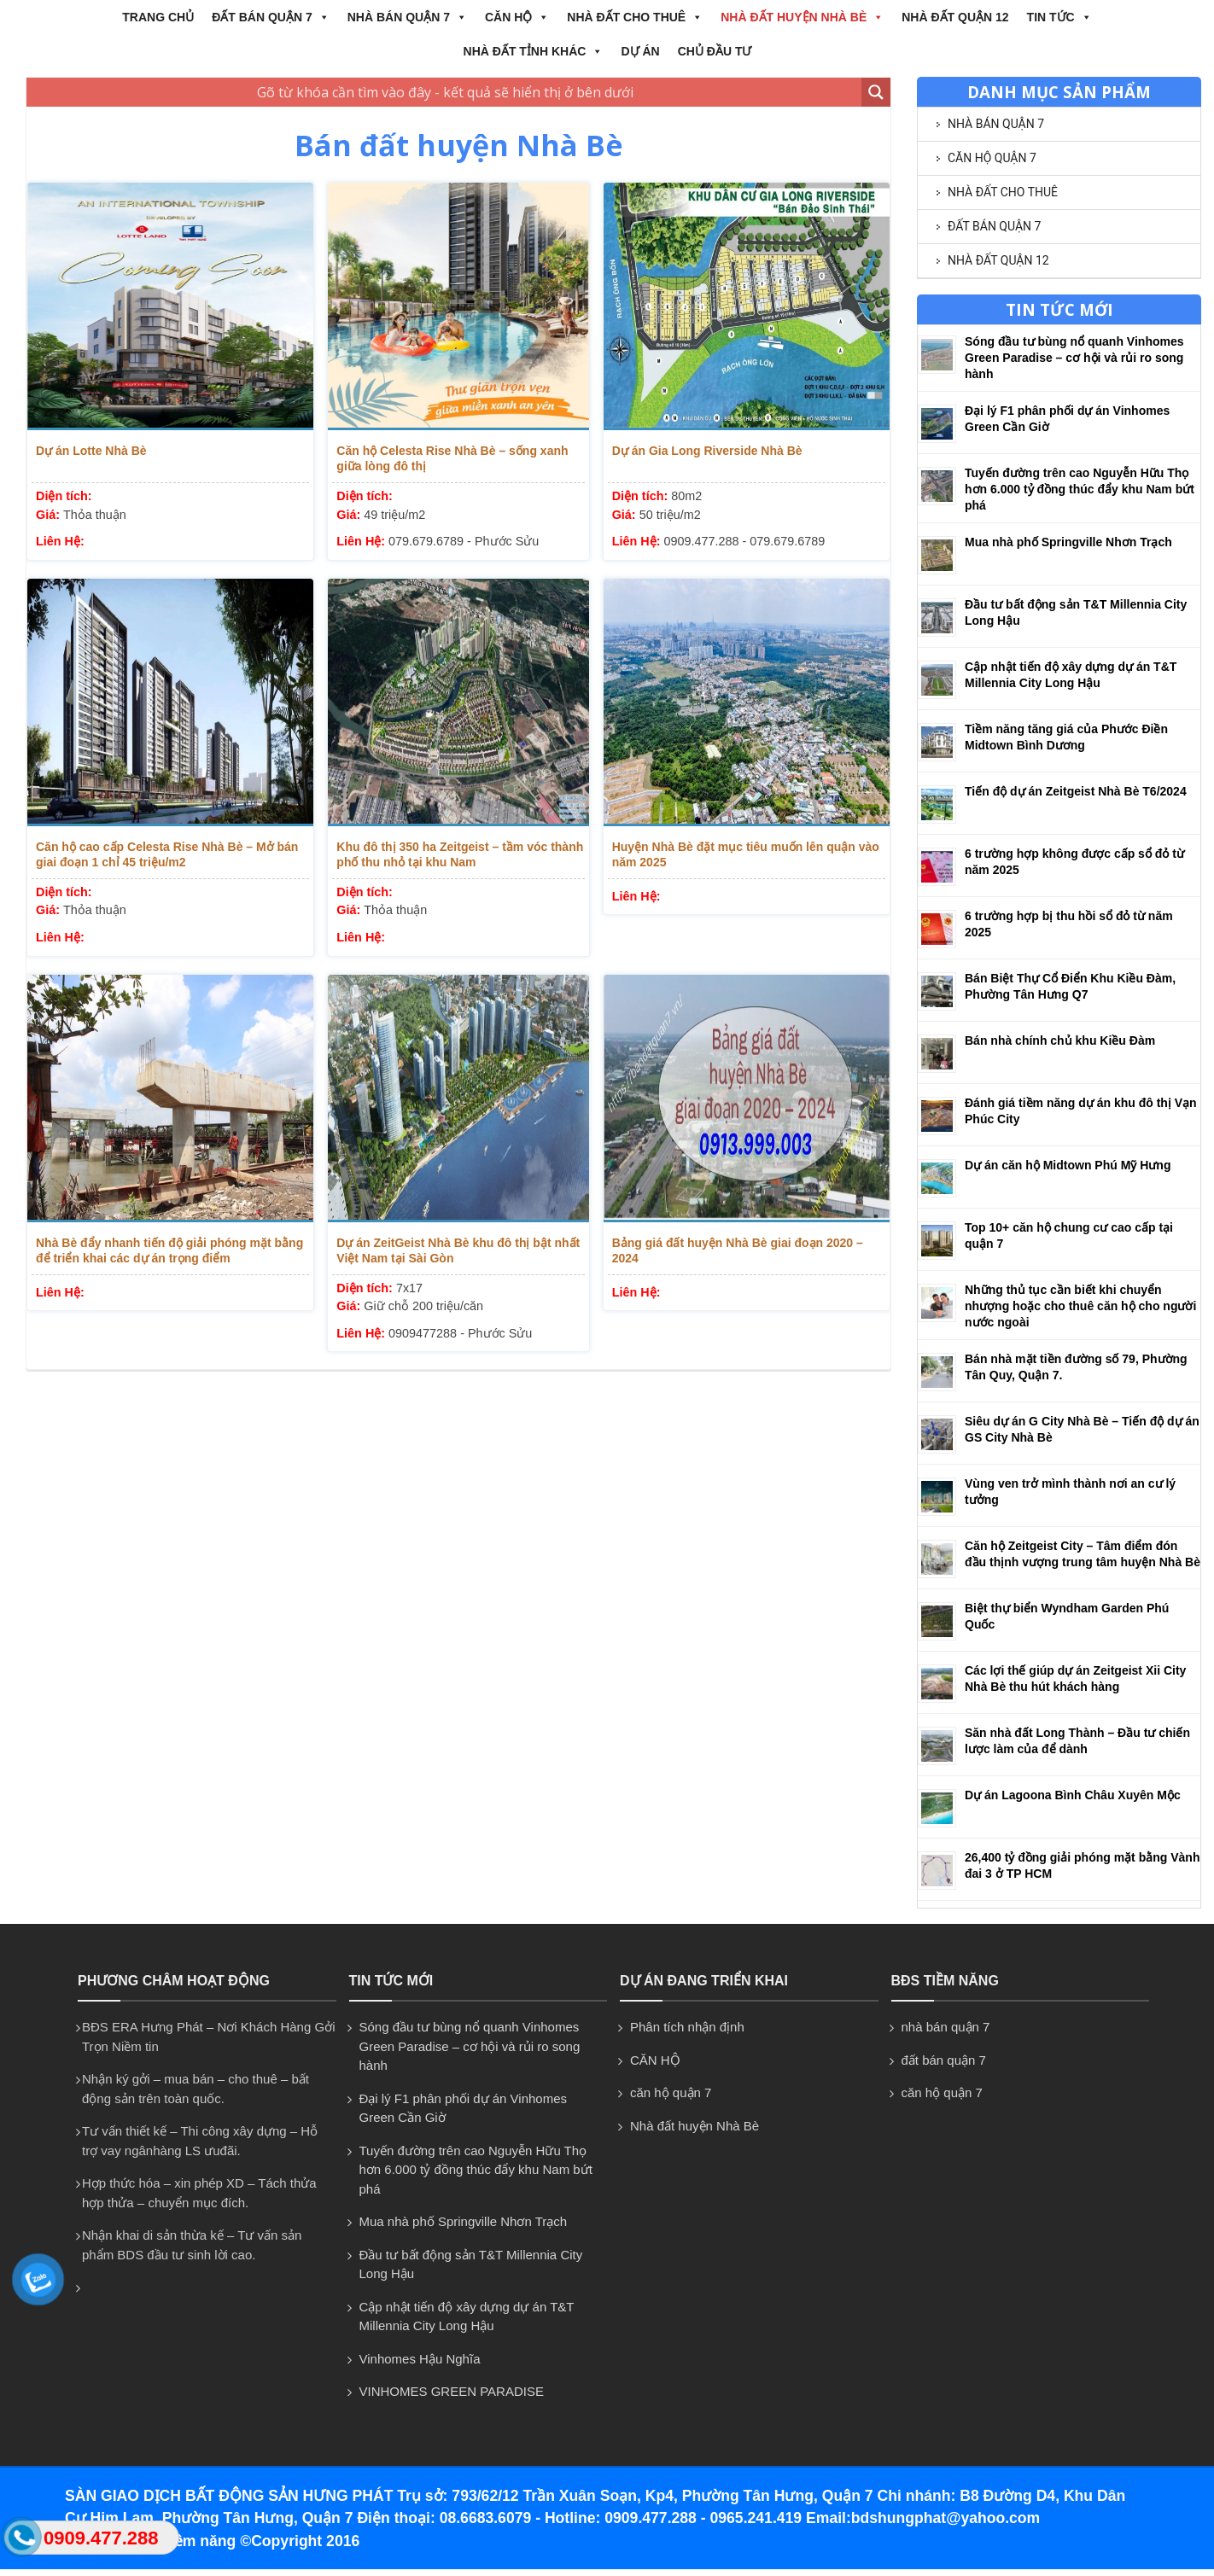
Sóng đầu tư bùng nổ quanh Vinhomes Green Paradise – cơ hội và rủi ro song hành (1074, 358)
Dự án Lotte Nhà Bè (91, 451)
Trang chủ (158, 17)
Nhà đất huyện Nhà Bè (802, 17)
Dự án (640, 51)
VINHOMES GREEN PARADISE (451, 2391)
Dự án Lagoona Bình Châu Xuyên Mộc (1073, 1795)
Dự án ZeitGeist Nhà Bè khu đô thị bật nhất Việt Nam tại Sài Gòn (458, 1250)
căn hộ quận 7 (992, 158)
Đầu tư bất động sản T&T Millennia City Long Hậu (471, 2264)
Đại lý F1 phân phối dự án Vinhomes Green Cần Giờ (463, 2108)
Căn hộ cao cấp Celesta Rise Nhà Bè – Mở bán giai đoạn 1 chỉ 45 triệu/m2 (167, 854)
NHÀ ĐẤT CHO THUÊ (635, 17)
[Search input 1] (445, 92)
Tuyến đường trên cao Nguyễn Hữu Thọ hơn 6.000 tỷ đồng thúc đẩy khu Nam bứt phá (1079, 489)
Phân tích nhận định (687, 2026)
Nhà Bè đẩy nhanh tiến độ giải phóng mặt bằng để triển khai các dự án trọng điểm (169, 1250)
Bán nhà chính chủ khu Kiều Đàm (1060, 1040)
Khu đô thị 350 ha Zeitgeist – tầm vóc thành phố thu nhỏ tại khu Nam (459, 854)
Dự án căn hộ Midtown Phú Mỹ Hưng (1067, 1165)
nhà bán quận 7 (407, 17)
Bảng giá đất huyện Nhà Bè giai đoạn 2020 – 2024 (737, 1250)
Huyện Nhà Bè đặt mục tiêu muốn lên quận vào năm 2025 (745, 854)
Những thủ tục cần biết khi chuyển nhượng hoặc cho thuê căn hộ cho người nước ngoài (1080, 1306)
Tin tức (1059, 17)
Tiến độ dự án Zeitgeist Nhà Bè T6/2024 (1076, 791)
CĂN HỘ (517, 17)
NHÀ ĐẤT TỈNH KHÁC (534, 51)
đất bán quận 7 (271, 17)
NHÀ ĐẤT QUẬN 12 (955, 17)
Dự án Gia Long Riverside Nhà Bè (707, 451)
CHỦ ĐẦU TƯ (715, 51)
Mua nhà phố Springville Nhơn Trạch (1068, 542)
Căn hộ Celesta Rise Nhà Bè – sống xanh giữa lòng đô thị (452, 458)
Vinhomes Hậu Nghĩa (420, 2359)
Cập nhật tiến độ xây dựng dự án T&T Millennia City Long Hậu (467, 2316)
